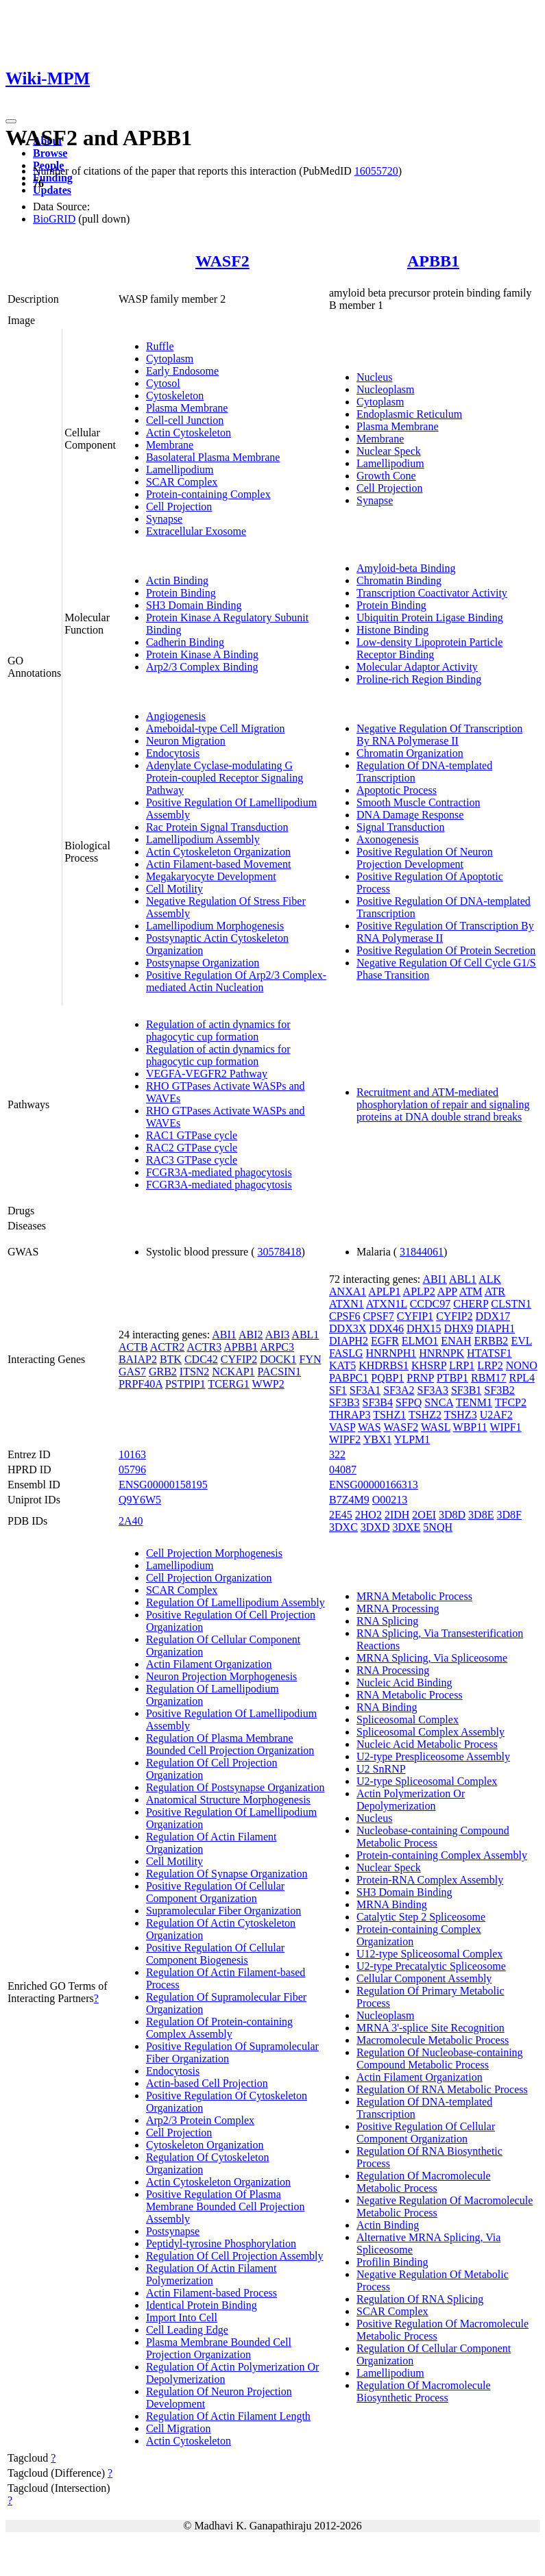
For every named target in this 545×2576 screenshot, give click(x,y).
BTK (171, 1359)
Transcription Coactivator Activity (431, 593)
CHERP (470, 1304)
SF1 (338, 1390)
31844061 (422, 1252)
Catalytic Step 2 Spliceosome (420, 1917)
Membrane (169, 445)
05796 (132, 1469)
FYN (311, 1359)
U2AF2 (496, 1415)
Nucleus (374, 377)
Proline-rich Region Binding (418, 679)
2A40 (131, 1521)
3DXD (375, 1527)
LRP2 (489, 1365)
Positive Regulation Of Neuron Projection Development (424, 858)
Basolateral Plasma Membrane (213, 457)
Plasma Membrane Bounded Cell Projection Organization (218, 2348)
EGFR (385, 1341)
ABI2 (251, 1334)
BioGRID (54, 219)
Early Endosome (182, 371)
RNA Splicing (387, 1621)
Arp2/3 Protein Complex (200, 2120)
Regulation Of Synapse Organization (227, 1873)
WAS (369, 1427)
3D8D (452, 1515)
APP (447, 1291)
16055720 (376, 171)
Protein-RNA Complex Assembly (429, 1880)
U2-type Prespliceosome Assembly (433, 1756)
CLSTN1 (511, 1304)
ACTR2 (167, 1347)
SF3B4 (377, 1402)
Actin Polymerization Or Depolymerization (410, 1800)
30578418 (280, 1252)
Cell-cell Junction (184, 420)
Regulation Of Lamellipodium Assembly (235, 1602)
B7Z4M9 (349, 1499)
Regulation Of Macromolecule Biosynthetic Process (423, 2391)
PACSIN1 (279, 1371)
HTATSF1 (489, 1353)
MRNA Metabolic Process (414, 1596)
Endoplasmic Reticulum (409, 414)
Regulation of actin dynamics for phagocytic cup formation (218, 1030)
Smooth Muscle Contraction (418, 802)
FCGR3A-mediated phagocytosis (219, 1172)
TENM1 (474, 1402)
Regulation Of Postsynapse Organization (235, 1787)
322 (337, 1454)
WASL (435, 1427)
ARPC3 (277, 1347)
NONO (521, 1365)
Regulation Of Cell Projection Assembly (235, 2256)
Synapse (164, 519)
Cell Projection (179, 506)
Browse (50, 153)
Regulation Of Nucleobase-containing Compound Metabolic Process (439, 2059)
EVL (521, 1341)
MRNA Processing (397, 1608)
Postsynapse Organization (202, 962)
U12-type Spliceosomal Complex (429, 1954)
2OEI (424, 1515)
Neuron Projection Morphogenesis (221, 1676)
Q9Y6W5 (140, 1499)
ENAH (456, 1341)
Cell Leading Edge (187, 2330)
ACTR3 (203, 1347)
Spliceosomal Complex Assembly (430, 1732)
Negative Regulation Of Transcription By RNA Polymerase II (439, 735)
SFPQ (409, 1402)
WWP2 (268, 1384)
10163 (132, 1454)
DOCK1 (278, 1359)
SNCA (438, 1402)
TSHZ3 (460, 1415)
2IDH (397, 1515)
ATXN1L (386, 1304)
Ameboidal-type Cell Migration (215, 728)
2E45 (340, 1515)
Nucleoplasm (385, 389)
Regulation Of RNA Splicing (419, 2299)
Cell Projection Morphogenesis (214, 1553)
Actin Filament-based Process (211, 2293)
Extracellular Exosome (196, 531)
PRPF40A (140, 1384)
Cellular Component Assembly (424, 1978)
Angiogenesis (176, 716)
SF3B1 (466, 1390)
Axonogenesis (387, 839)
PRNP (420, 1378)
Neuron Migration (186, 741)
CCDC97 (430, 1304)
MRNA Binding (391, 1904)
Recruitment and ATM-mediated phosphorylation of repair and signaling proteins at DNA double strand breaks (442, 1104)
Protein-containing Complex (208, 494)
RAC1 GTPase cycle (191, 1135)
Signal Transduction (400, 827)
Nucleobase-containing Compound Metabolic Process (432, 1837)
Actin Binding (177, 580)
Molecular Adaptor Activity (417, 667)
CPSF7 (378, 1316)
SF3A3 (432, 1390)
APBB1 (433, 261)
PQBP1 (387, 1378)
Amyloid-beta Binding (405, 568)
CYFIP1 (415, 1316)
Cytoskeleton (175, 395)
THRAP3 (349, 1415)
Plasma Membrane (187, 408)
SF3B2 (499, 1390)
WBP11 (470, 1427)
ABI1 (224, 1334)
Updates (52, 190)
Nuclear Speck (388, 451)
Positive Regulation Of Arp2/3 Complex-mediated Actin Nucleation (236, 981)
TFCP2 (510, 1402)
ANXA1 (347, 1291)
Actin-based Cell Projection (207, 2083)
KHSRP (428, 1365)
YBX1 (377, 1439)
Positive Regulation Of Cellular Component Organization (215, 1892)
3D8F (508, 1515)
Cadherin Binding (185, 642)
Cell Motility (174, 889)
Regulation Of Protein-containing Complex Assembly (219, 2028)
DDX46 (386, 1328)
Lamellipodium (180, 469)
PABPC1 (348, 1378)
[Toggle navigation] (10, 121)
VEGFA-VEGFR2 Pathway (206, 1073)
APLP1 (384, 1291)
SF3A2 (398, 1390)
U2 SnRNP (381, 1769)
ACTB (133, 1347)
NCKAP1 (233, 1371)
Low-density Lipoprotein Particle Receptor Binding (429, 648)
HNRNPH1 (391, 1353)
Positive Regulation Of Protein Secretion (445, 950)
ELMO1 (420, 1341)
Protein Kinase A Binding (202, 654)
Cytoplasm (169, 358)
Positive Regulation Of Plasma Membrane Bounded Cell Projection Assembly (225, 2206)
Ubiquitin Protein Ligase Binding (429, 617)
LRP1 (461, 1365)
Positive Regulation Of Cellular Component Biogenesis (215, 1954)
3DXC (343, 1527)
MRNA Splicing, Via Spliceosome (431, 1658)
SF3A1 (365, 1390)
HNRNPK (441, 1353)
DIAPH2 (348, 1341)
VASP (342, 1427)
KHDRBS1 (384, 1365)
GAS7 (132, 1371)
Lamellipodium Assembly (203, 839)
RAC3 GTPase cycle (191, 1160)
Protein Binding (181, 593)
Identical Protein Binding (201, 2305)
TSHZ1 (389, 1415)
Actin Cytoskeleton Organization (218, 852)
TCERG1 (228, 1384)
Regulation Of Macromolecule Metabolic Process (423, 2182)
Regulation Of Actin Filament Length (228, 2416)
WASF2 (222, 261)
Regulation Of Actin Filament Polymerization (211, 2274)
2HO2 (368, 1515)
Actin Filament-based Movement (218, 864)
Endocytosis (172, 753)
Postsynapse (172, 2231)
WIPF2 (345, 1439)
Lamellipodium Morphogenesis (215, 925)
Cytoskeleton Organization (205, 2145)
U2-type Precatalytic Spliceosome (431, 1966)
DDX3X (347, 1328)
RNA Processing (392, 1670)
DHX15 (424, 1328)
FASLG (346, 1353)
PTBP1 (452, 1378)
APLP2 (419, 1291)
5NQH (437, 1527)
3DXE (406, 1527)
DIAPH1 (495, 1328)
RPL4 (522, 1378)
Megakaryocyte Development (211, 876)
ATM (471, 1291)
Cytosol (163, 383)
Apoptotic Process (396, 790)
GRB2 (163, 1371)
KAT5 (342, 1365)
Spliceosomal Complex (407, 1719)
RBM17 (489, 1378)
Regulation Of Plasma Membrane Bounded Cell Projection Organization (230, 1744)
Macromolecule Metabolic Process (432, 2040)
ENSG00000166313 (373, 1484)
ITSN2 (195, 1371)
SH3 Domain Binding (194, 605)
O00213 (390, 1499)
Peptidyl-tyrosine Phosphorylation (221, 2243)
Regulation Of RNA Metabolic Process (442, 2089)
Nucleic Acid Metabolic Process (427, 1744)
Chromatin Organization (409, 753)
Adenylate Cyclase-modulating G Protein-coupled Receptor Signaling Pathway (224, 778)
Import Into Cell (181, 2317)
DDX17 (492, 1316)
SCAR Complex (181, 482)
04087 (342, 1469)
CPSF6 (344, 1316)
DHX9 (459, 1328)
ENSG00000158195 (163, 1484)
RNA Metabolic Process (409, 1695)
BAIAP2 (138, 1359)
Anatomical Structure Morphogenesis (228, 1799)
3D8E (481, 1515)
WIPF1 (505, 1427)
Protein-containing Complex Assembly (441, 1855)
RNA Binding (386, 1707)
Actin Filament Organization (209, 1664)
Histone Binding (392, 630)
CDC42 (201, 1359)
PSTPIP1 (185, 1384)
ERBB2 (491, 1341)
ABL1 (305, 1334)
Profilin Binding (392, 2262)
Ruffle (160, 346)
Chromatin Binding (398, 580)
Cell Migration (178, 2428)
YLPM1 (412, 1439)
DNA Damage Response (409, 815)
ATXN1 (346, 1304)
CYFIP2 (239, 1359)
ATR (495, 1291)
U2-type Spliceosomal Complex (426, 1781)
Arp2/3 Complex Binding (202, 667)
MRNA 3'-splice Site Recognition (430, 2028)
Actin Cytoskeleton (188, 432)
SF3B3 (344, 1402)
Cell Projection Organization (209, 1578)
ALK (490, 1279)
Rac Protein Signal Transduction (217, 827)
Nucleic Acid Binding (404, 1682)
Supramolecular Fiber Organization (223, 1910)
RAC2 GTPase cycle (191, 1147)
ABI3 (277, 1334)
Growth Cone (386, 476)
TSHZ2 (425, 1415)
